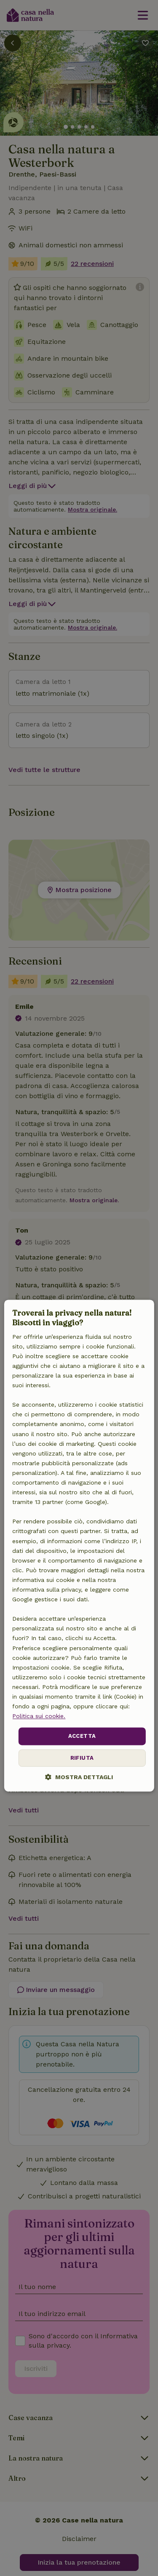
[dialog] (79, 1545)
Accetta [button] (82, 1736)
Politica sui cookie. (38, 1716)
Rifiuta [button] (82, 1758)
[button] (79, 1777)
